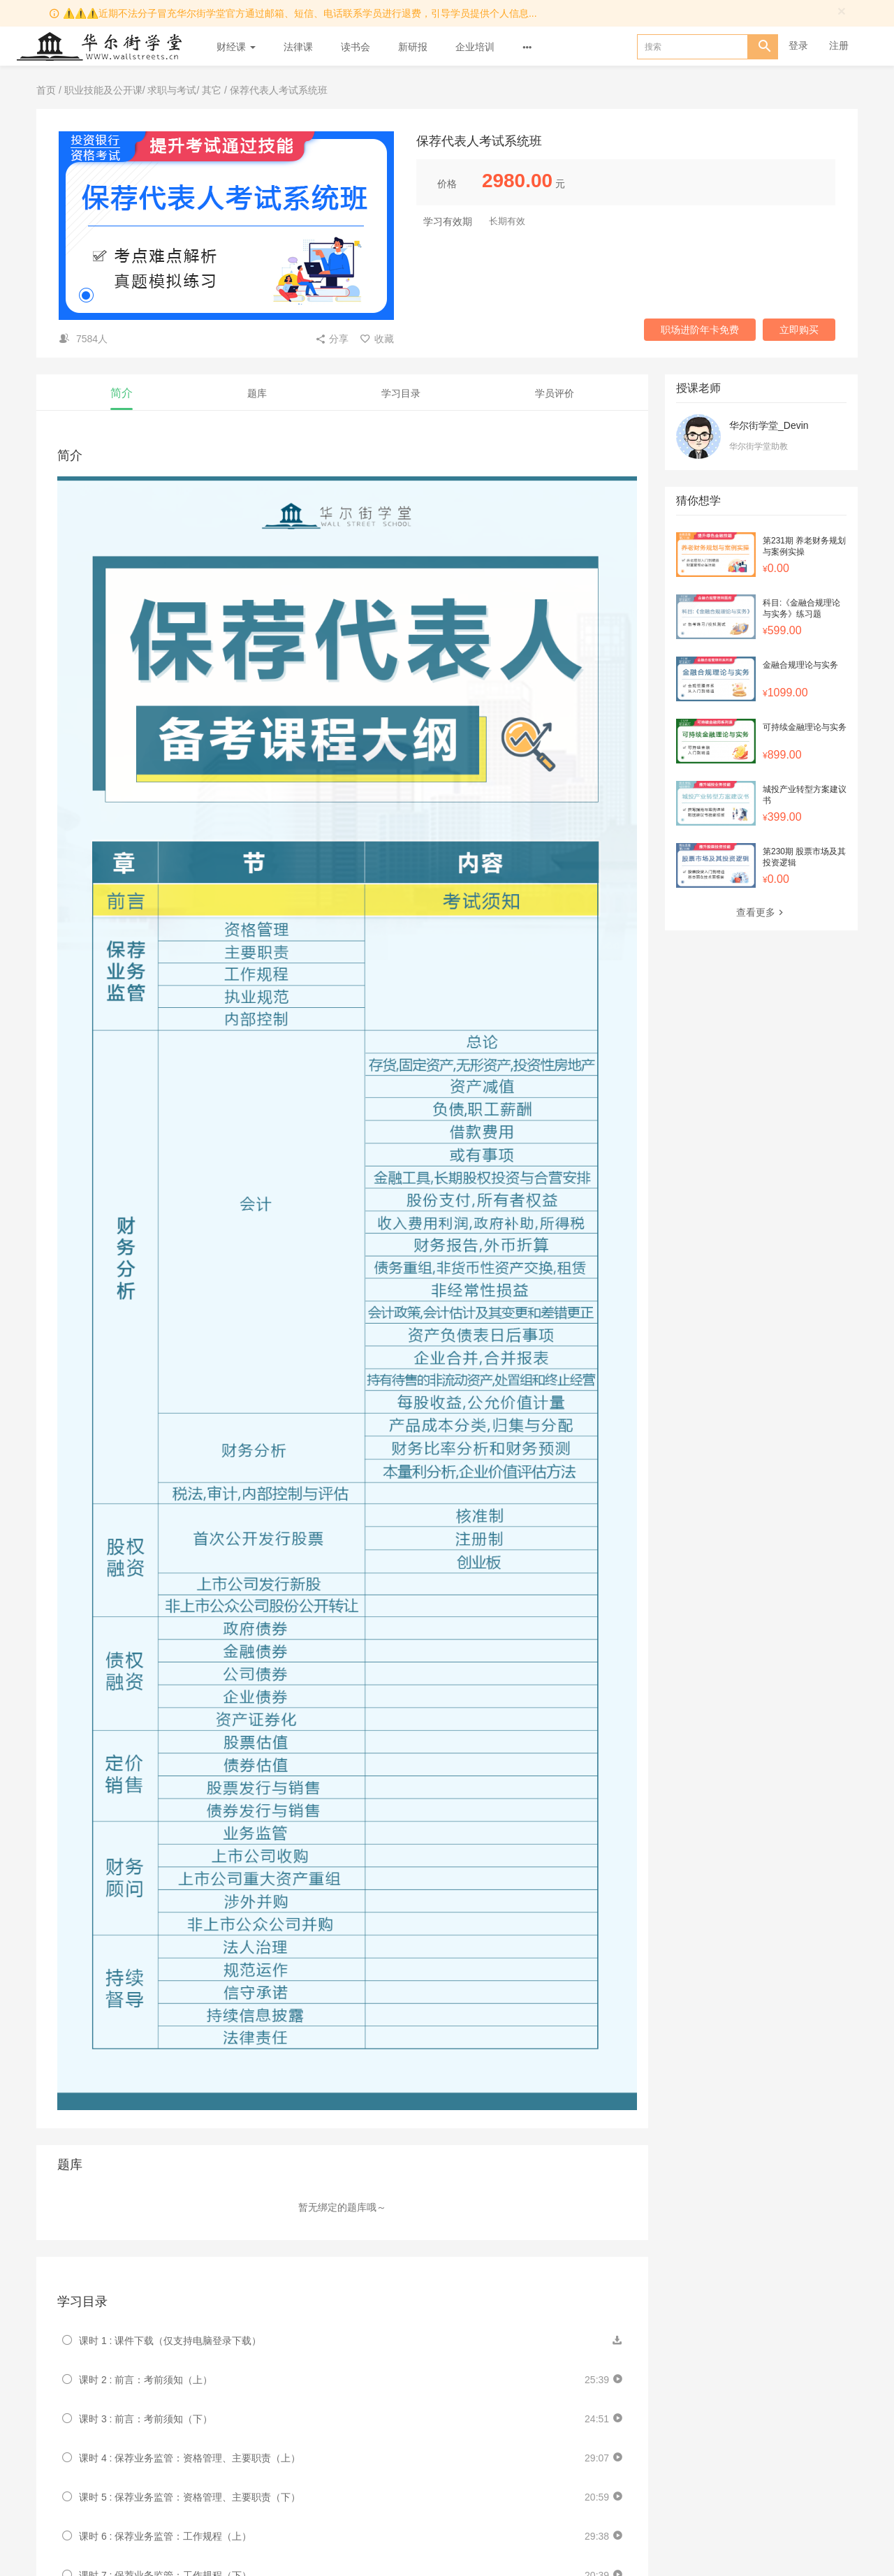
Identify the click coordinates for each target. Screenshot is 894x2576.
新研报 (412, 46)
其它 (211, 90)
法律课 (298, 46)
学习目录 (400, 393)
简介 (121, 393)
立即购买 (799, 329)
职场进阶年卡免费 (700, 329)
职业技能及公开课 (103, 90)
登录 (798, 45)
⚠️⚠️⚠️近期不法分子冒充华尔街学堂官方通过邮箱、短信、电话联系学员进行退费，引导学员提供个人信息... (300, 13)
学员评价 (554, 393)
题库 (257, 393)
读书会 (355, 46)
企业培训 (474, 46)
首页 (46, 90)
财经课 (236, 46)
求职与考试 (171, 90)
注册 (839, 45)
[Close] (841, 10)
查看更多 (761, 912)
